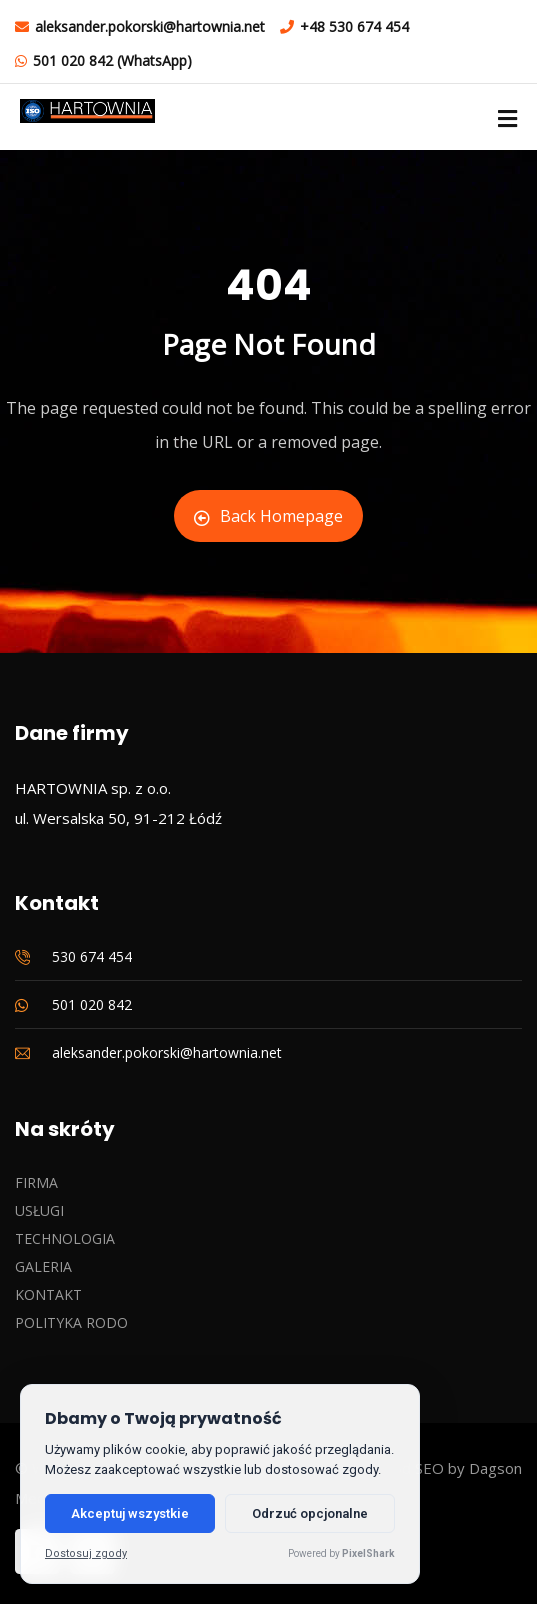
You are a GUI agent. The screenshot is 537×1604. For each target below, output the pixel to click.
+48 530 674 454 (354, 26)
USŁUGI (39, 1210)
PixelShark (368, 1553)
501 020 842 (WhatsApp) (112, 60)
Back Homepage (268, 516)
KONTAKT (48, 1294)
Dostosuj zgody (86, 1553)
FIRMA (36, 1182)
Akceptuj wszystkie (130, 1513)
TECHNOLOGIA (65, 1238)
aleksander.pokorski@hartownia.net (150, 26)
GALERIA (43, 1266)
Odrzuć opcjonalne (310, 1513)
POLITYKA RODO (71, 1322)
